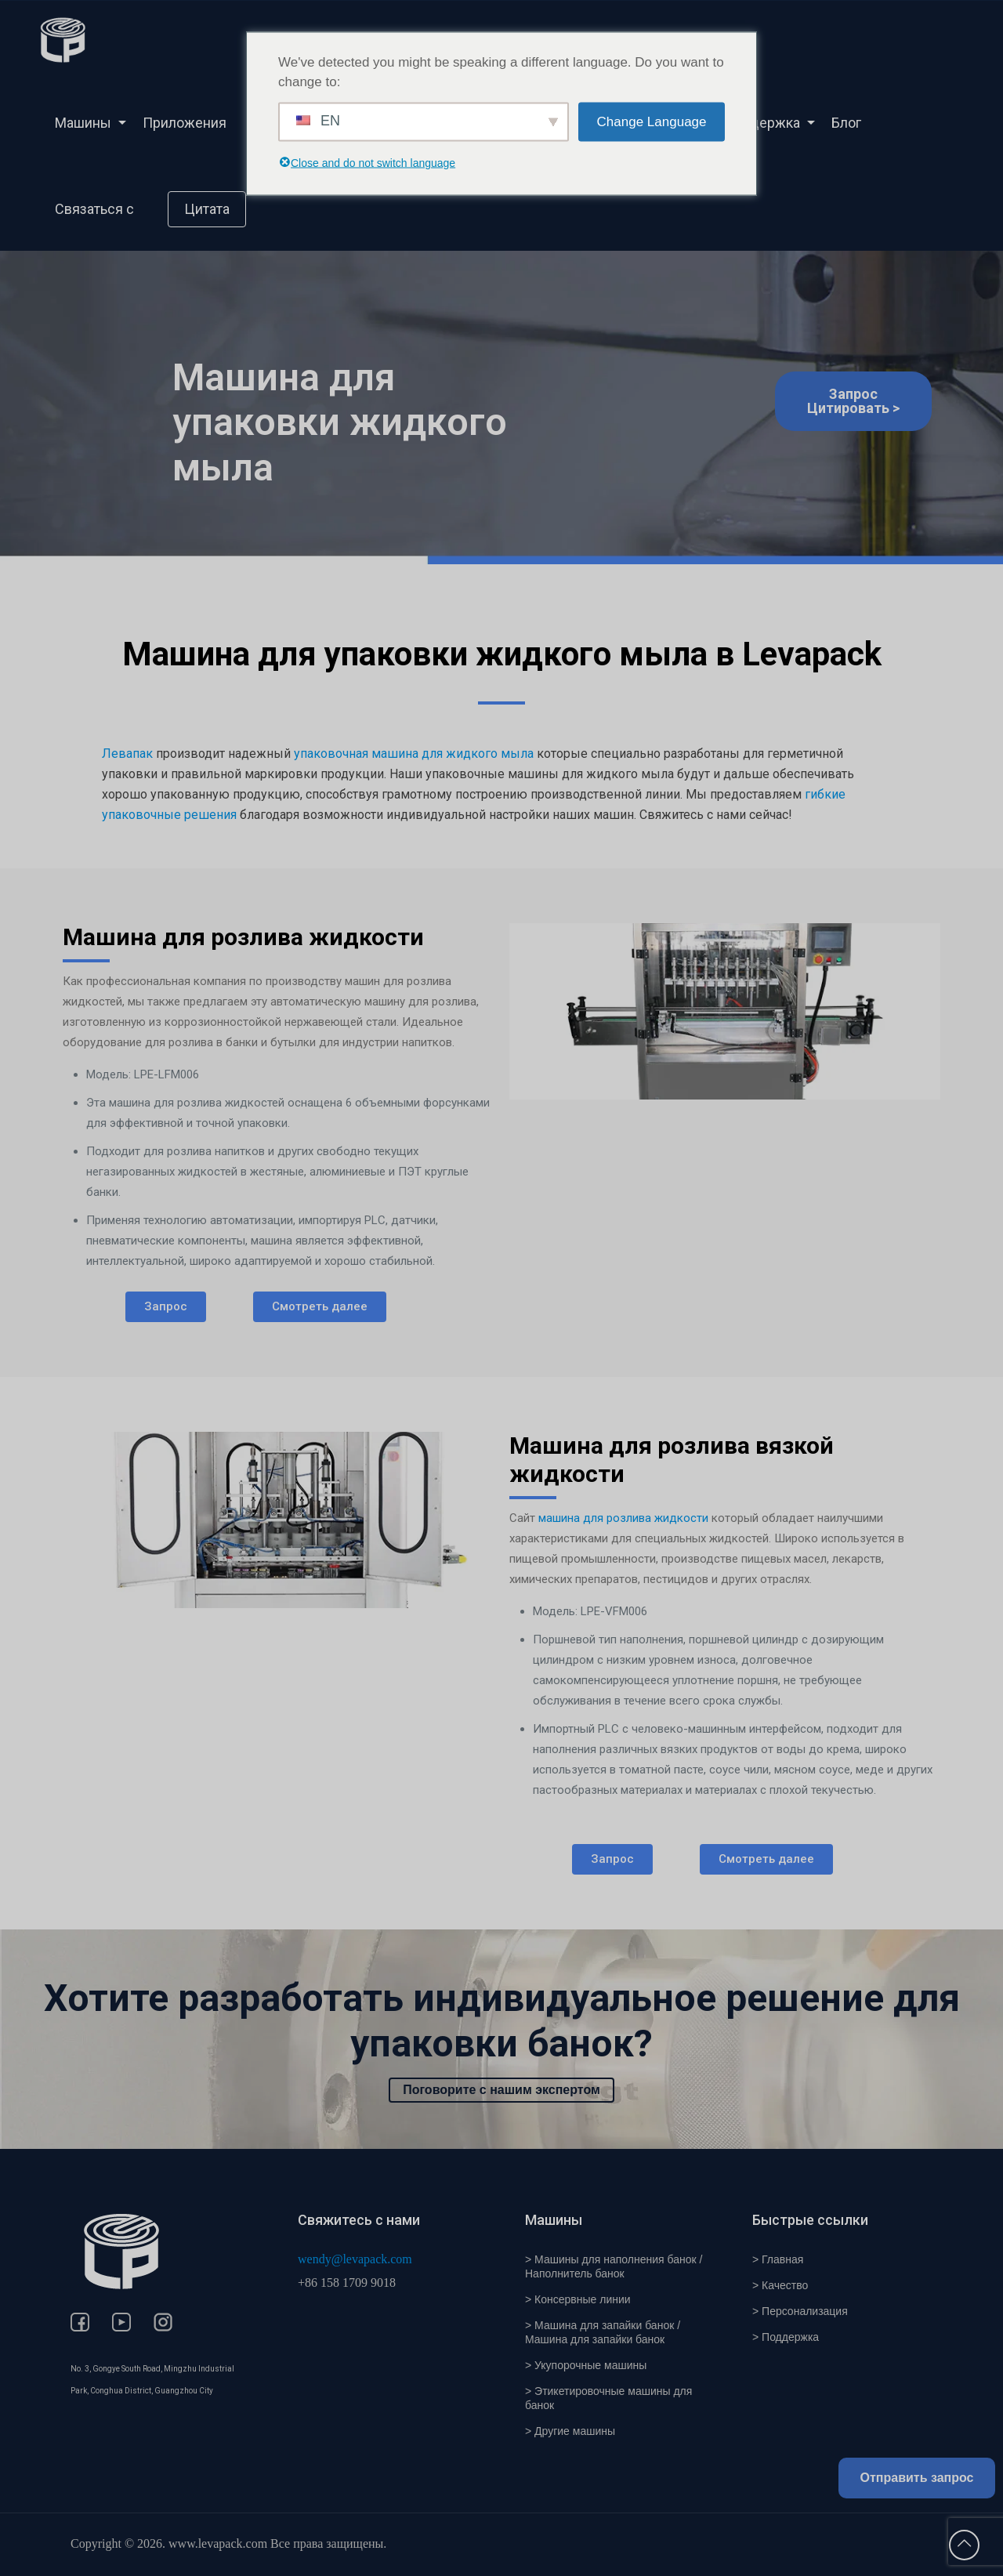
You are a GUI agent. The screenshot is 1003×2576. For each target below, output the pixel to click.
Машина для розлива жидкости (243, 937)
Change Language (652, 121)
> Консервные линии (578, 2299)
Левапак (127, 753)
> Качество (780, 2285)
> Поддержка (785, 2337)
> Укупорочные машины (585, 2365)
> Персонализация (800, 2311)
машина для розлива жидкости (623, 1518)
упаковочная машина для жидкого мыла (414, 753)
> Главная (777, 2259)
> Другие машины (570, 2431)
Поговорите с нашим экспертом (501, 2089)
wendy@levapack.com (355, 2259)
